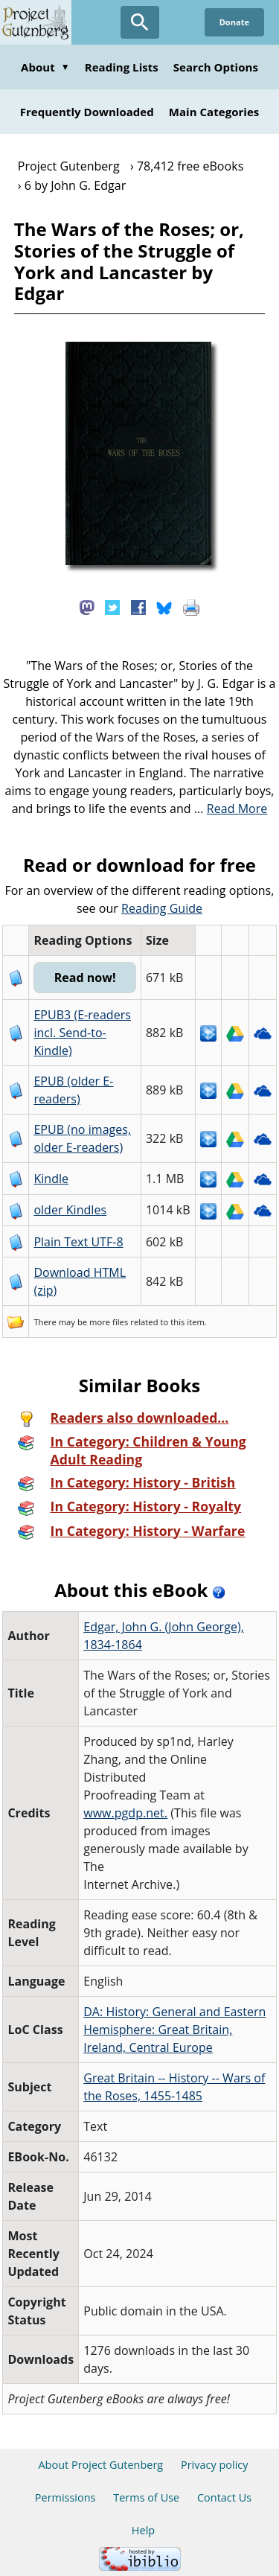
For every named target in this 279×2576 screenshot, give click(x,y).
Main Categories (214, 111)
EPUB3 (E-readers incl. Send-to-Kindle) (82, 1033)
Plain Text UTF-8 (78, 1242)
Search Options (215, 67)
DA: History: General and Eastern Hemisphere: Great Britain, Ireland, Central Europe (174, 2029)
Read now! (85, 977)
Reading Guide (161, 908)
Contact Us (224, 2497)
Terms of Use (146, 2497)
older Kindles (69, 1210)
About (45, 67)
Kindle (50, 1178)
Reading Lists (121, 67)
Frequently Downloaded (87, 111)
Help (143, 2530)
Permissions (65, 2497)
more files (108, 1321)
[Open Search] (140, 22)
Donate (234, 22)
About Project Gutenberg (100, 2465)
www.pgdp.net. (125, 1813)
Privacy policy (214, 2465)
